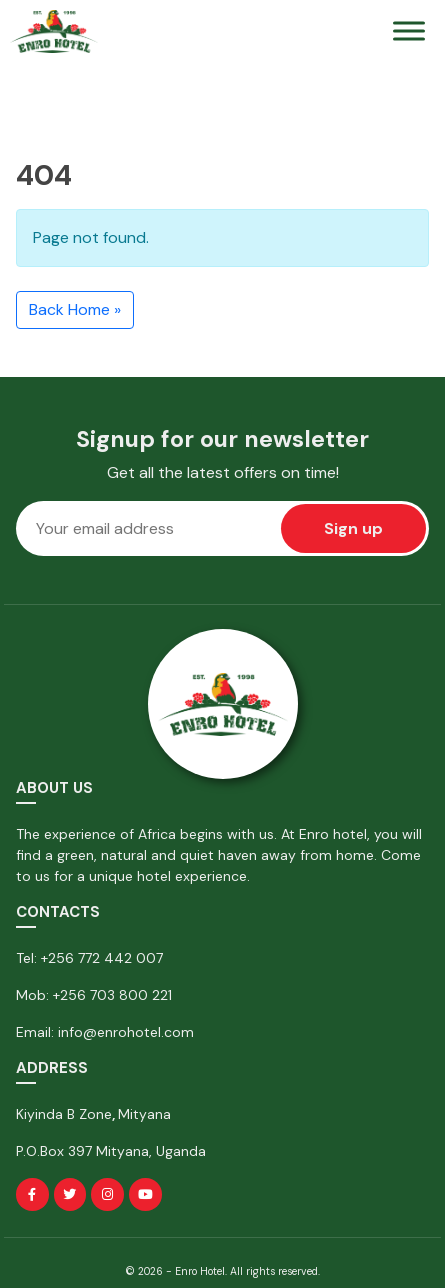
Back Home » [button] (75, 309)
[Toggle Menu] (409, 31)
